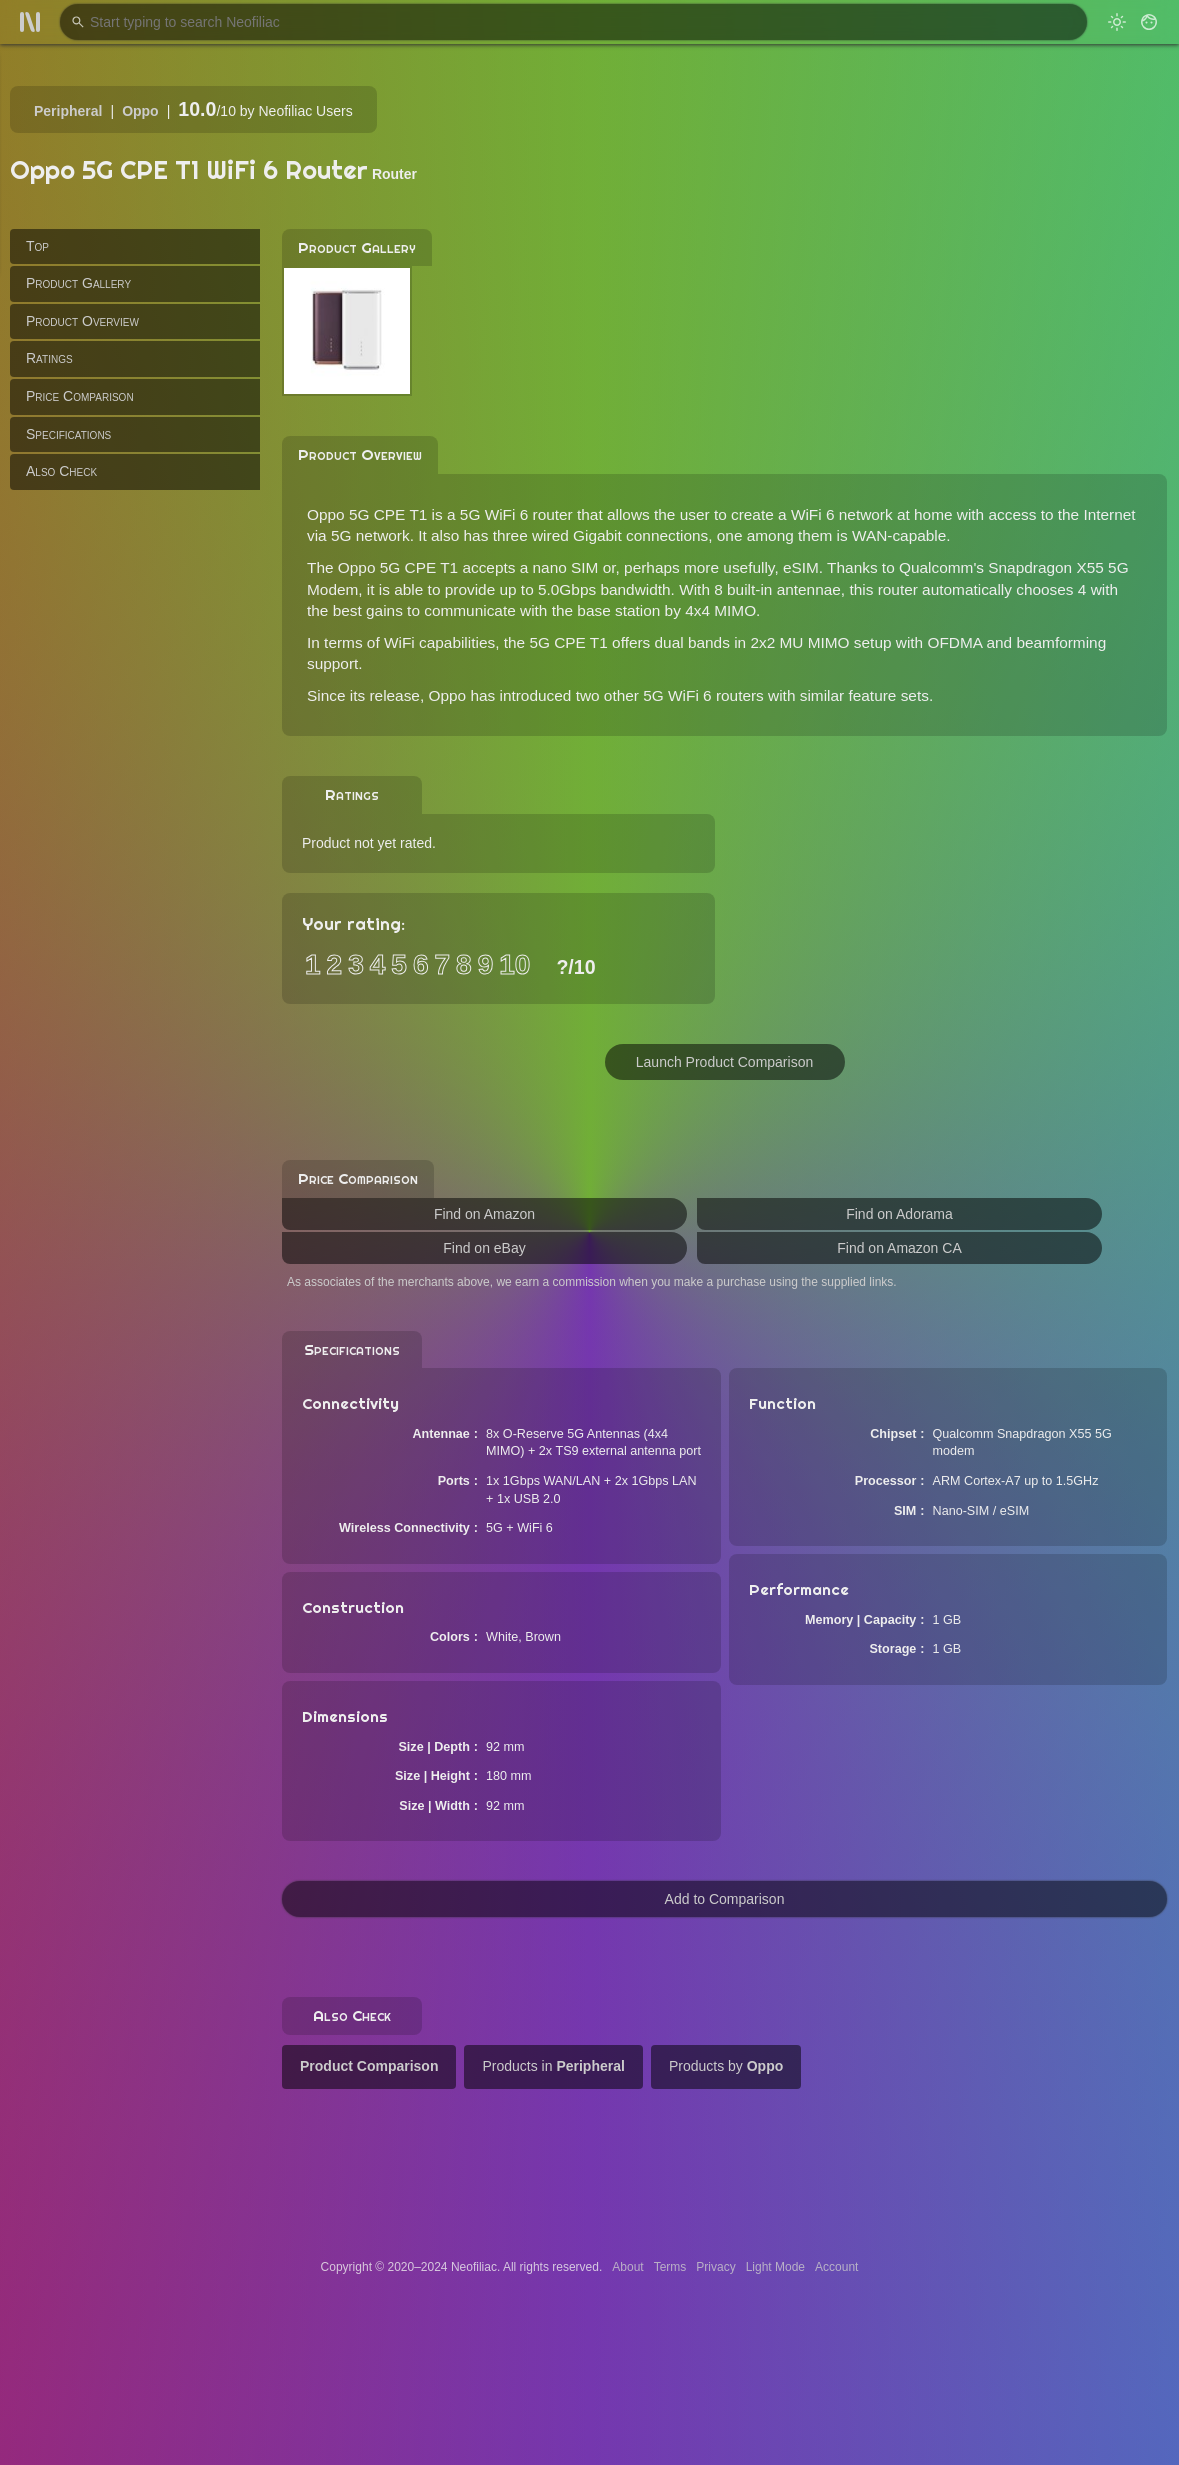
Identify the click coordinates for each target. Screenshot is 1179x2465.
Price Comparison (80, 396)
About (627, 2267)
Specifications (68, 434)
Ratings (49, 358)
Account (836, 2267)
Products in (553, 2066)
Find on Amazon (484, 1214)
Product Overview (82, 321)
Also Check (61, 471)
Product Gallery (78, 283)
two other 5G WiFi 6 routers (670, 695)
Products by (726, 2066)
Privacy (715, 2267)
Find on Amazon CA (899, 1248)
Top (37, 246)
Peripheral (68, 111)
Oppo (140, 111)
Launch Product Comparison (724, 1062)
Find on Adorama (899, 1214)
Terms (670, 2267)
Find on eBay (484, 1248)
